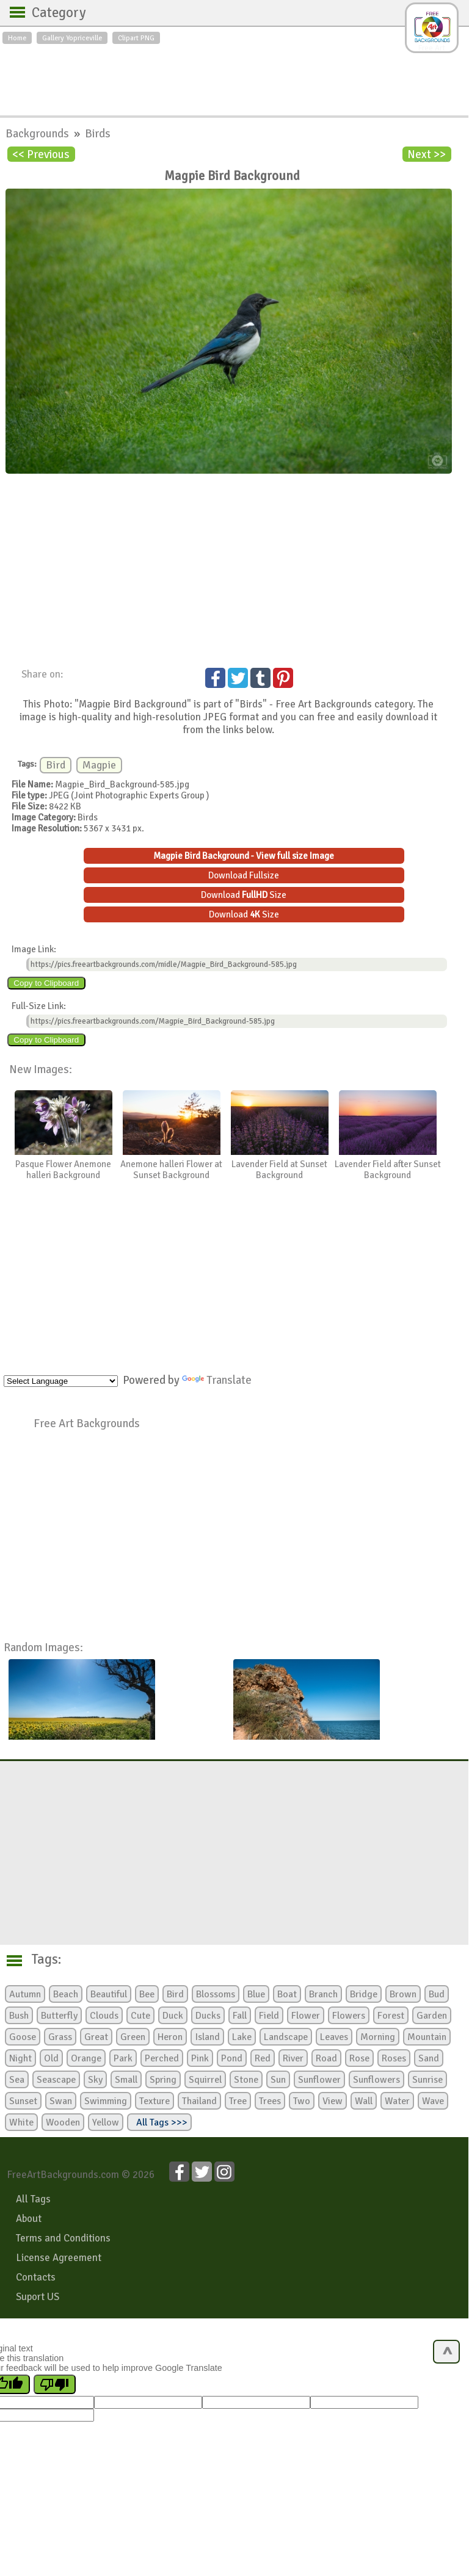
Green (132, 2037)
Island (207, 2037)
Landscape (286, 2037)
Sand (428, 2058)
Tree (238, 2101)
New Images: (40, 1069)
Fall (240, 2016)
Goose (22, 2037)
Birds (98, 133)
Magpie (99, 765)
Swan (60, 2101)
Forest (390, 2016)
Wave (433, 2101)
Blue (256, 1994)
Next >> (426, 154)
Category (53, 12)
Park (123, 2058)
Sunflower (319, 2080)
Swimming (105, 2101)
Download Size (243, 894)
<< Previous (41, 154)
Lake (242, 2037)
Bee (147, 1994)
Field (269, 2016)
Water (397, 2101)
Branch (323, 1994)
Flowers (348, 2016)
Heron (170, 2037)
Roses (394, 2058)
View (332, 2101)
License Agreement (58, 2257)
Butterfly (59, 2016)
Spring (163, 2080)
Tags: (38, 1959)
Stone (246, 2080)
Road (326, 2058)
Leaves (334, 2037)
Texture (154, 2101)
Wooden (63, 2122)
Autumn (25, 1994)
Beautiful (108, 1994)
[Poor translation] (55, 2384)
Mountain (426, 2037)
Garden (431, 2016)
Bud (437, 1994)
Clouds (104, 2016)
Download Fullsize (243, 875)
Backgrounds (38, 133)
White (21, 2122)
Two (301, 2101)
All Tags (33, 2199)
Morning (377, 2037)
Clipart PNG (136, 38)
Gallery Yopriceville (72, 38)
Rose (359, 2058)
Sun (278, 2080)
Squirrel (205, 2080)
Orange (86, 2058)
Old (51, 2058)
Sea (16, 2080)
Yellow (105, 2122)
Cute (140, 2016)
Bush (19, 2016)
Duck (172, 2016)
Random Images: (43, 1647)
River (293, 2058)
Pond (231, 2058)
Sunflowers (376, 2080)
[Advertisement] (234, 76)
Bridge (363, 1994)
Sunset (23, 2101)
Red (263, 2058)
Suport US (37, 2296)
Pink (200, 2058)
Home (17, 38)
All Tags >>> (159, 2122)
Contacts (36, 2277)
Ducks (207, 2016)
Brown (403, 1994)
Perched (162, 2058)
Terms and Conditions (63, 2238)
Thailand (199, 2101)
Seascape (56, 2080)
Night (20, 2058)
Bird (55, 765)
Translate (217, 1380)
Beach (65, 1994)
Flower (305, 2016)
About (29, 2218)
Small (126, 2080)
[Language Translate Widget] (61, 1381)
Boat (287, 1994)
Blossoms (215, 1994)
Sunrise (427, 2080)
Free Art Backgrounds (87, 1423)
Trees (270, 2101)
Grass (60, 2037)
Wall (364, 2101)
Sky (95, 2080)
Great (96, 2037)
